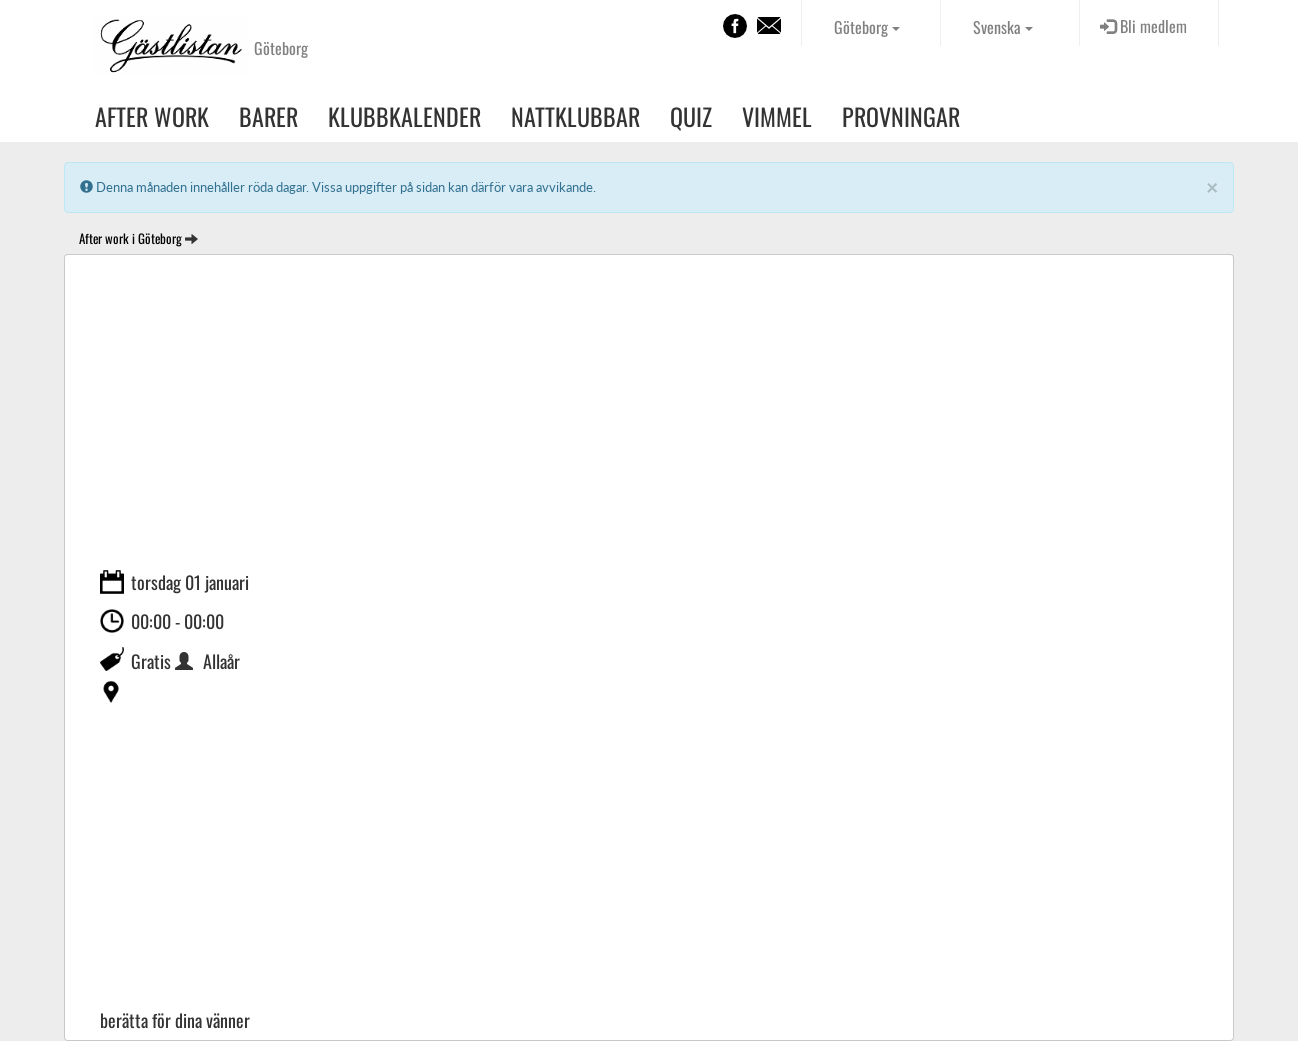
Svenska (1003, 27)
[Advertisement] (649, 415)
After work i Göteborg (130, 238)
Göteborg (867, 27)
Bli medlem (1143, 26)
